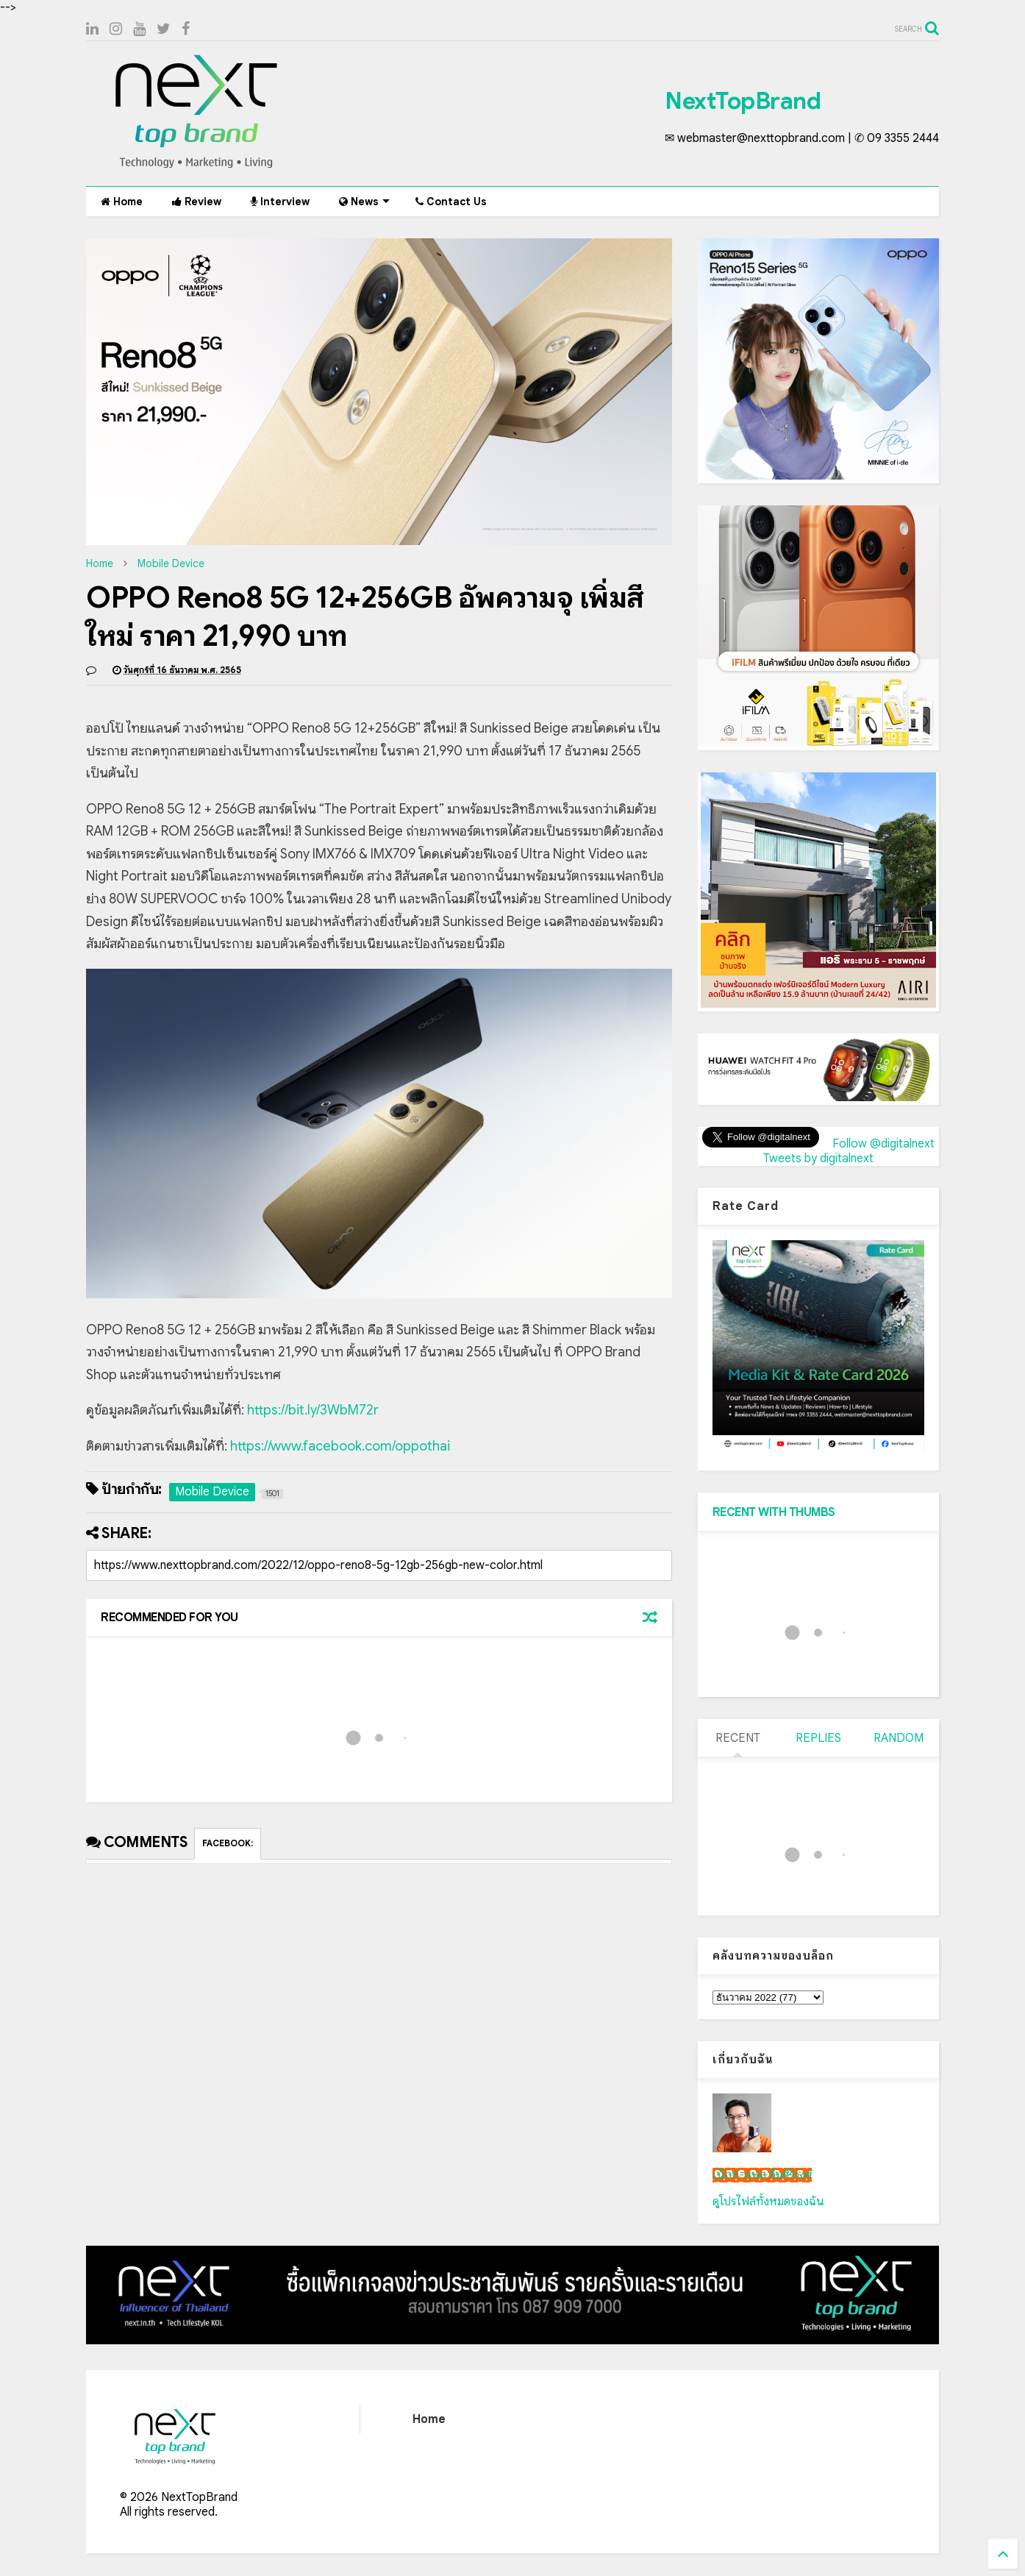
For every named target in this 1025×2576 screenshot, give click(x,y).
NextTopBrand (743, 100)
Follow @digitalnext (883, 1143)
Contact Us (451, 201)
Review (196, 201)
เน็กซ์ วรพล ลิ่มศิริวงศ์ (762, 2175)
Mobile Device (171, 563)
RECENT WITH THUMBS (773, 1512)
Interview (280, 201)
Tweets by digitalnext (818, 1158)
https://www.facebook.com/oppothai (340, 1446)
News (364, 201)
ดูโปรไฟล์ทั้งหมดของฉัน (768, 2201)
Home (122, 201)
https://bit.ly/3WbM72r (313, 1410)
